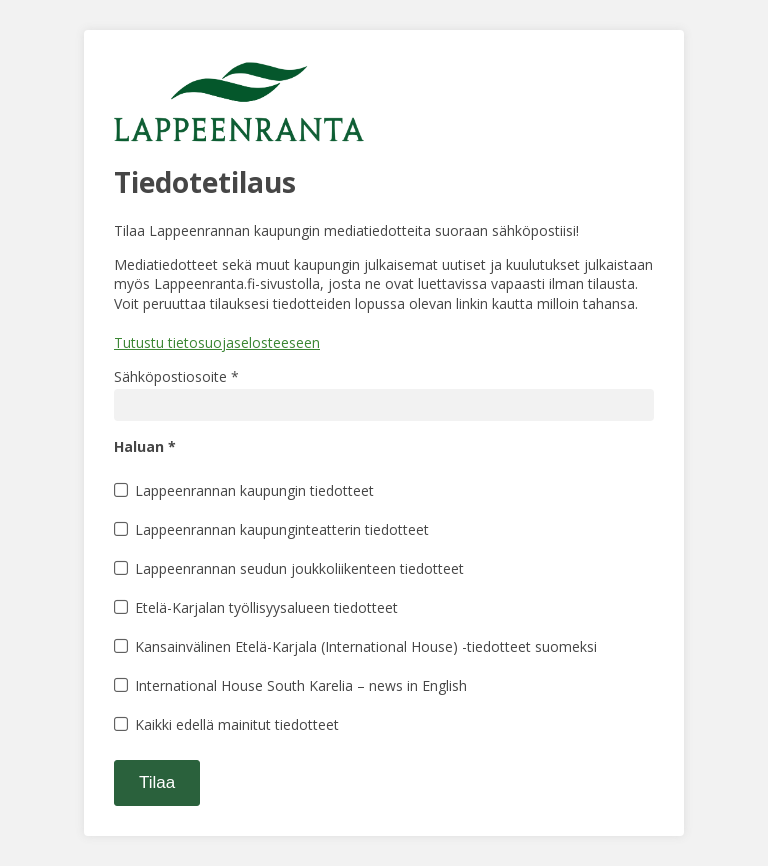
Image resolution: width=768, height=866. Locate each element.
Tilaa (157, 782)
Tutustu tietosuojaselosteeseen (217, 342)
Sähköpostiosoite (176, 376)
